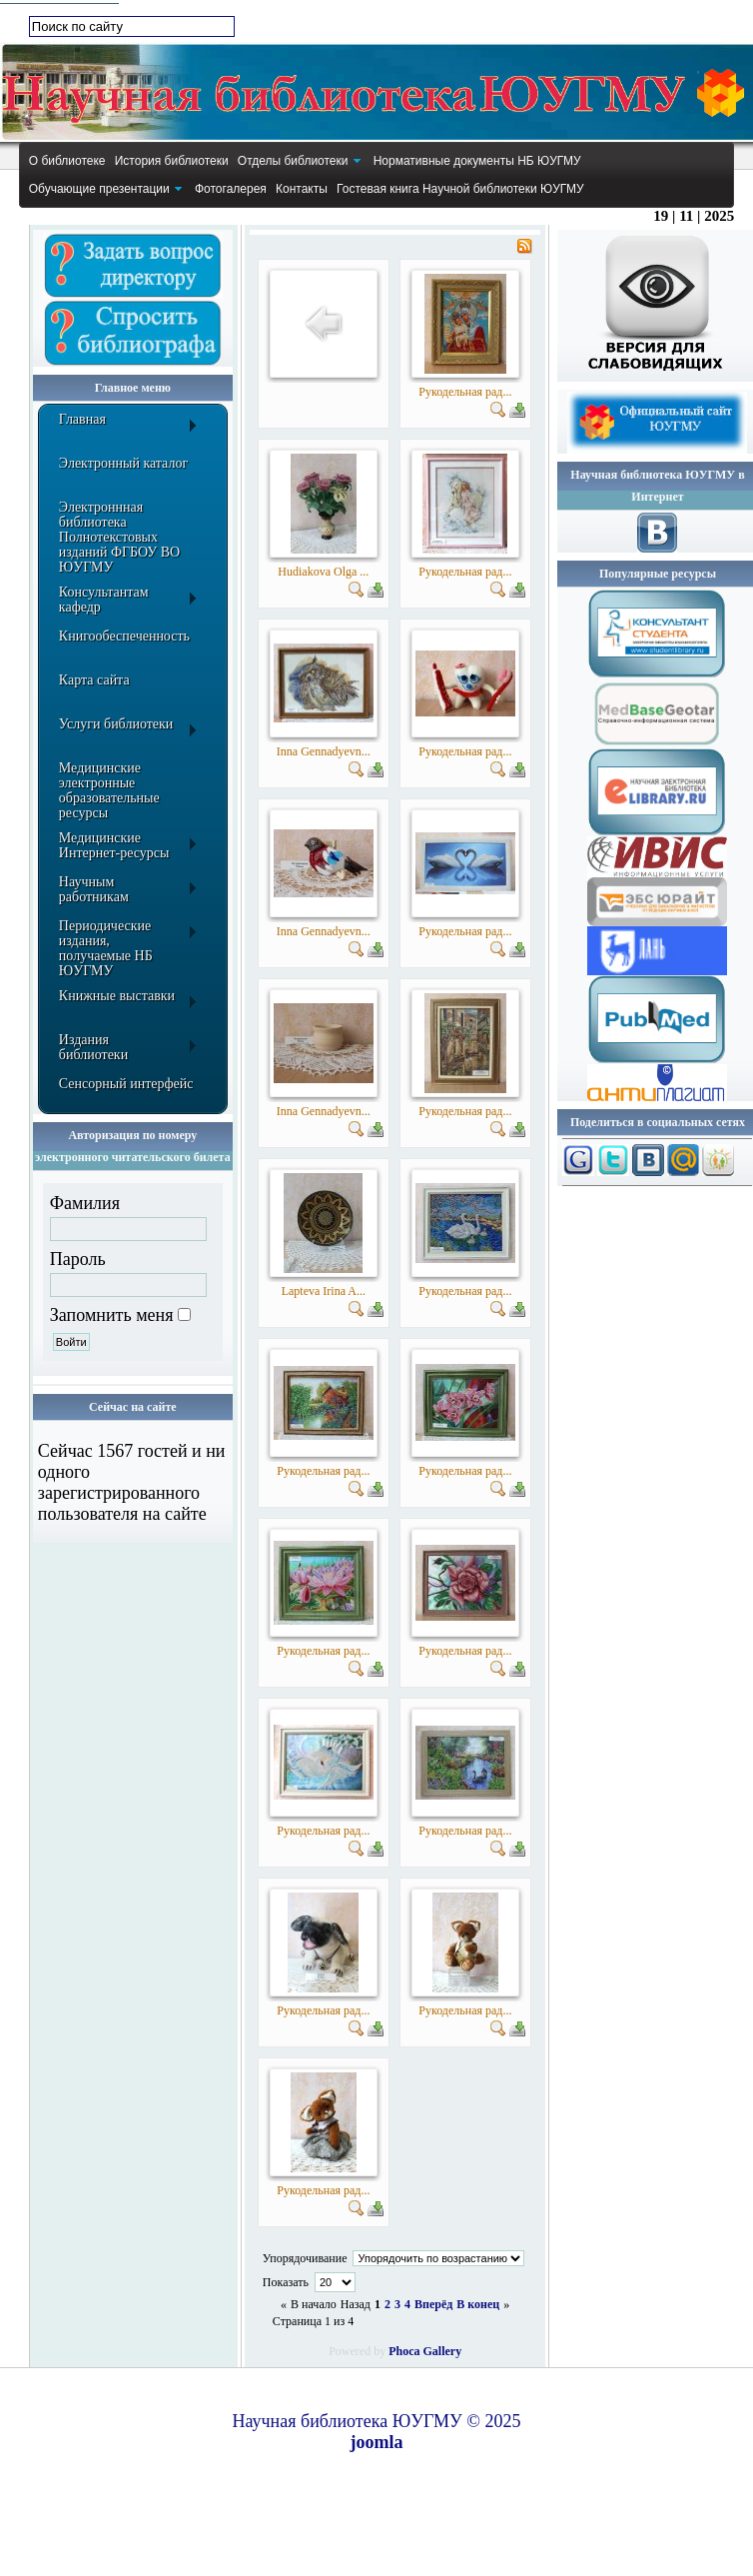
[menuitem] (67, 161)
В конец (477, 2304)
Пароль (78, 1259)
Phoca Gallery (424, 2351)
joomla (377, 2442)
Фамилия (85, 1203)
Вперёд (433, 2304)
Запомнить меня (112, 1315)
